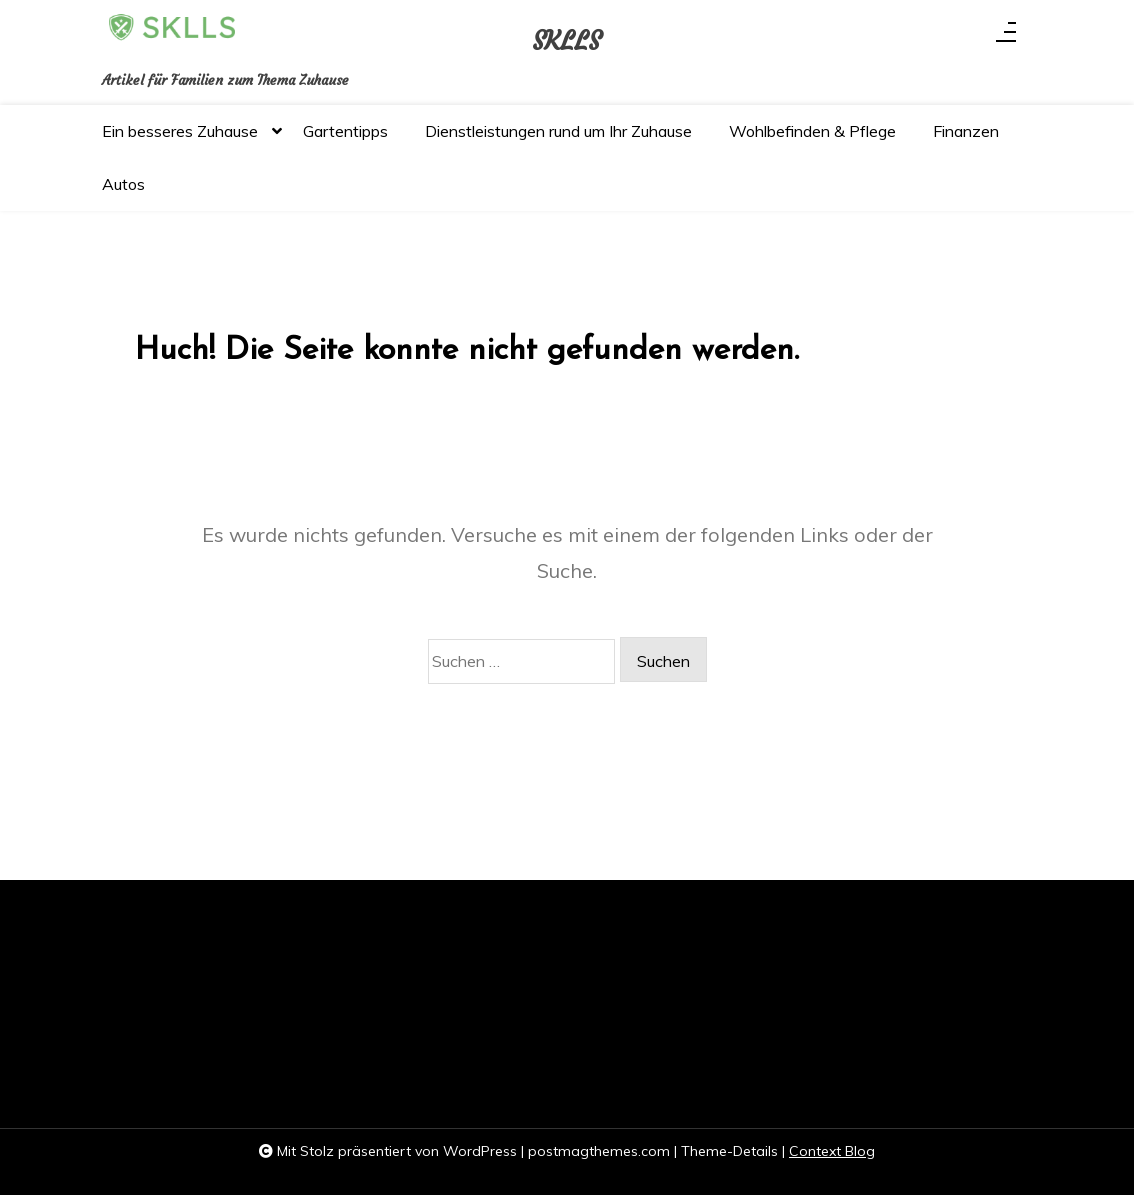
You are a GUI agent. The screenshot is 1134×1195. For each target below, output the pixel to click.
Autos (123, 184)
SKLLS (566, 42)
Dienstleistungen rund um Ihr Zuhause (558, 131)
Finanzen (966, 131)
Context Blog (832, 1151)
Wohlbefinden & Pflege (812, 131)
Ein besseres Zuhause (180, 139)
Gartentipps (345, 131)
